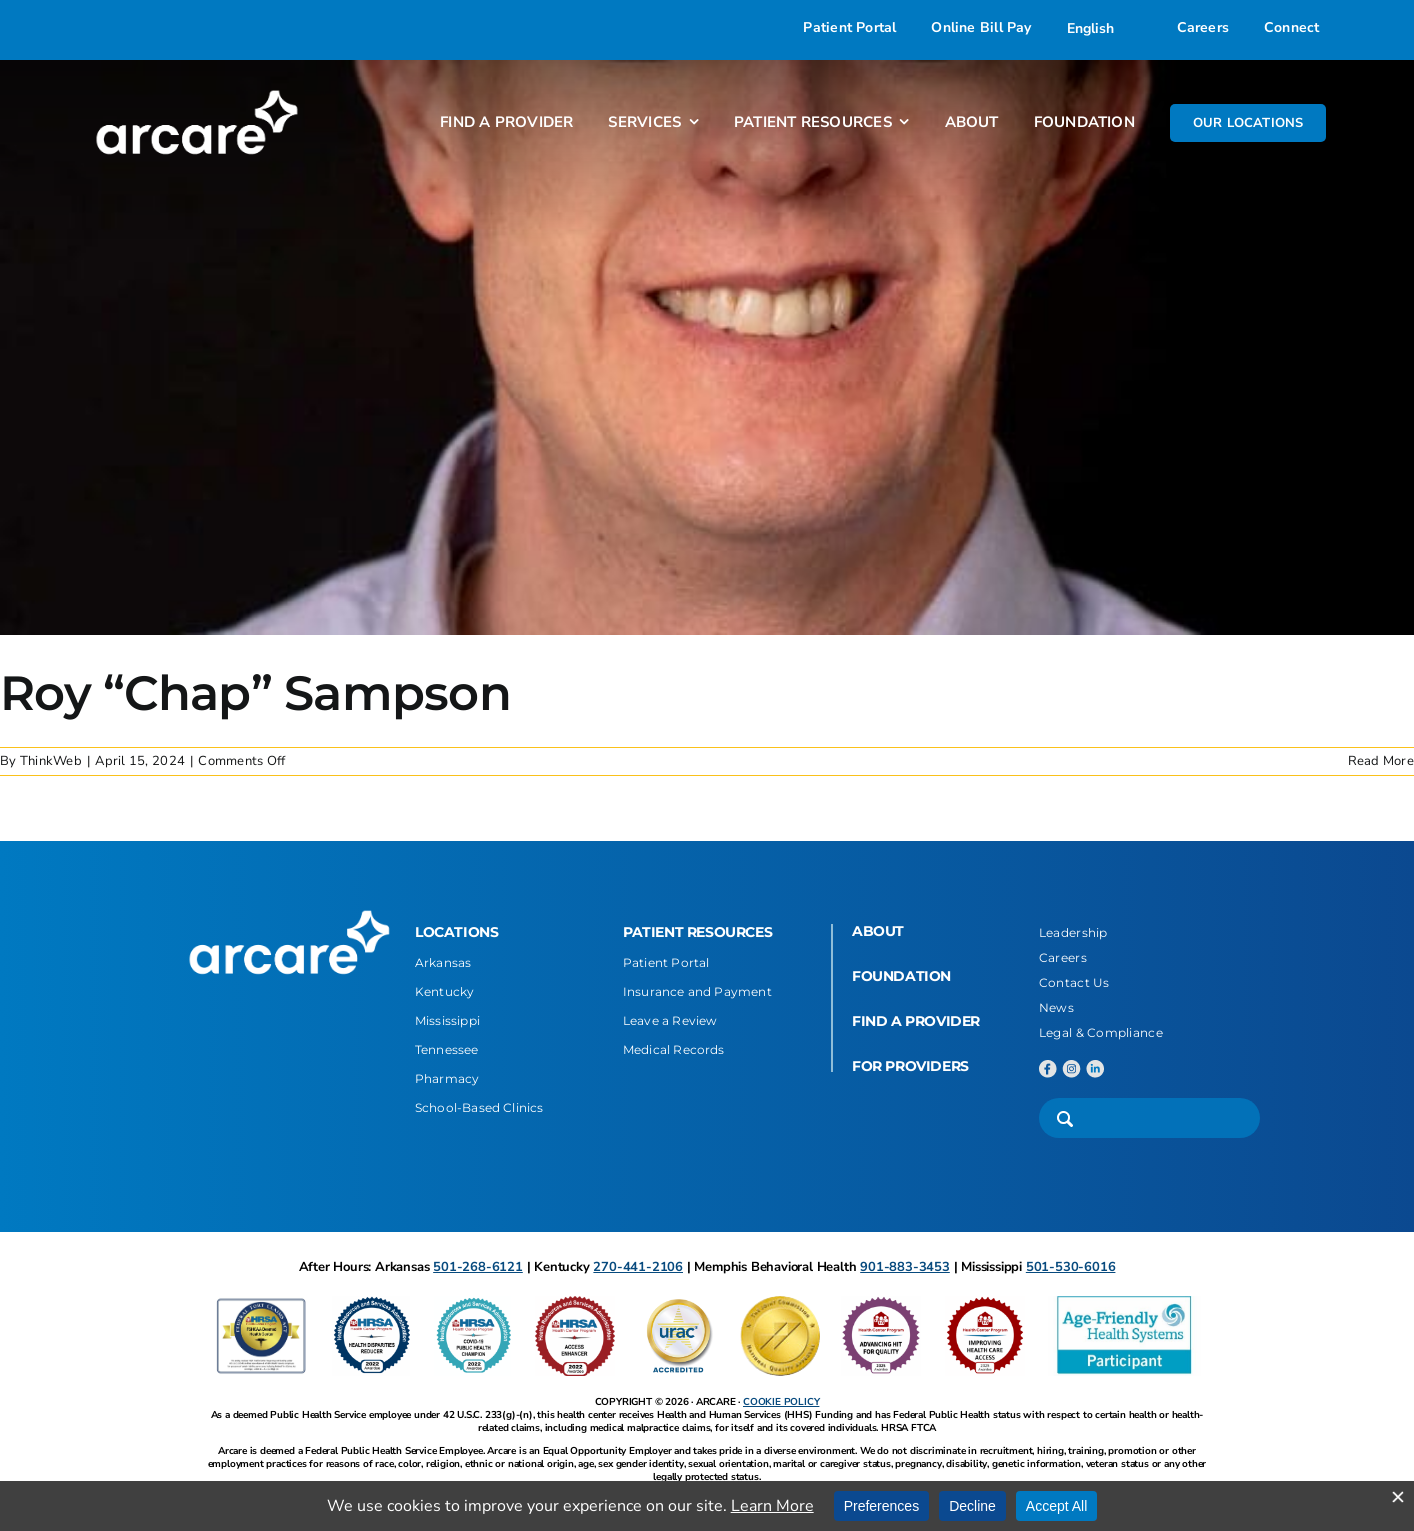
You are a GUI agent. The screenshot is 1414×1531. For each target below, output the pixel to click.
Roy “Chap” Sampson (255, 693)
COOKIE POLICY (781, 1402)
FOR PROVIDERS (910, 1066)
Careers (1063, 957)
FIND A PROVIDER (916, 1021)
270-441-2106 (638, 1267)
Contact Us (1074, 982)
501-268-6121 (478, 1267)
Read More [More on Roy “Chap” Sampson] (1381, 761)
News (1056, 1007)
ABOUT (878, 931)
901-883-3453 (905, 1267)
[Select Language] (1104, 28)
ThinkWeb (51, 761)
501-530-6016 (1071, 1267)
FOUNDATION (901, 976)
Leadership (1073, 932)
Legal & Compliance (1101, 1032)
